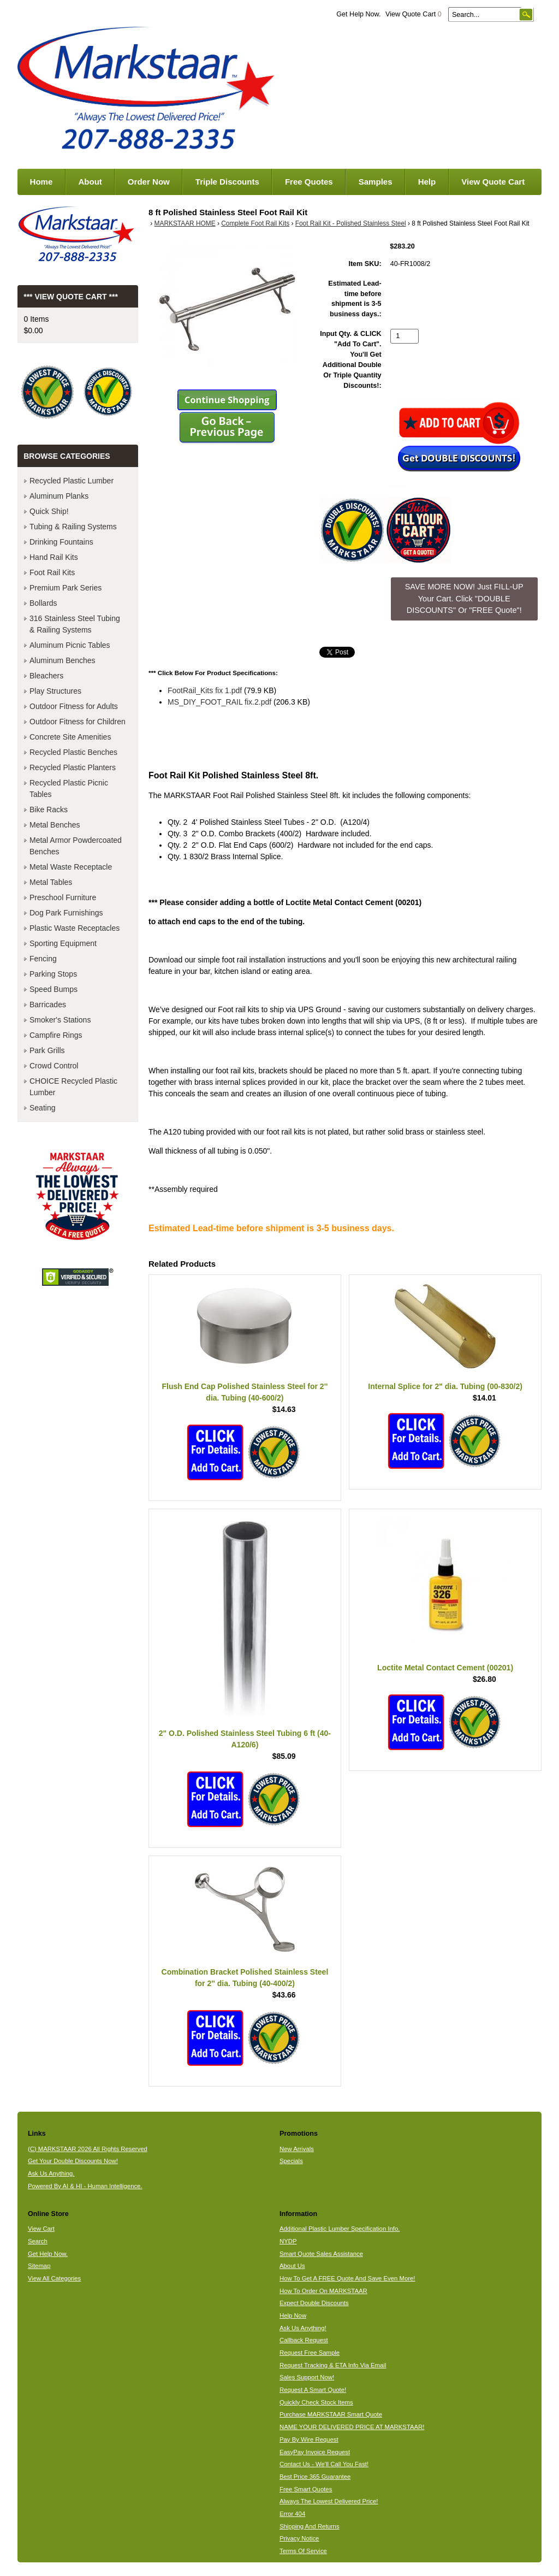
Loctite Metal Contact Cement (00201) (445, 1667)
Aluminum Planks (58, 496)
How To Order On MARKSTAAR (323, 2291)
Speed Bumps (53, 989)
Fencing (43, 958)
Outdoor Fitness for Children (77, 721)
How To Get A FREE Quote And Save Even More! (347, 2278)
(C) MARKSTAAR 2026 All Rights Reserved (87, 2149)
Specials (291, 2161)
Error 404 (292, 2513)
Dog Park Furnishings (66, 912)
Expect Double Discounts (314, 2303)
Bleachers (46, 675)
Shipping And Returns (310, 2526)
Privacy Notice (299, 2538)
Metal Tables (50, 882)
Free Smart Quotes (306, 2489)
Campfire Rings (55, 1035)
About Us (292, 2265)
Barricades (47, 1004)
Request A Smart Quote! (313, 2389)
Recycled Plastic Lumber (71, 480)
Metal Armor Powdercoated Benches (75, 846)
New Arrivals (297, 2149)
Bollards (43, 603)
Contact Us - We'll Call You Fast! (324, 2464)
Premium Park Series (65, 587)
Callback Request (304, 2340)
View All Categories (54, 2278)
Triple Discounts (227, 181)
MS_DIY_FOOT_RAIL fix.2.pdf (219, 702)
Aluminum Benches (62, 660)
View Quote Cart (413, 14)
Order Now (149, 181)
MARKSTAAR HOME (185, 223)
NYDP (288, 2241)
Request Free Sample (310, 2352)
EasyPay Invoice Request (315, 2452)
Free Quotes (309, 181)
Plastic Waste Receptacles (74, 928)
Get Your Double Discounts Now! (73, 2161)
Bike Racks (48, 809)
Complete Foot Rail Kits (255, 223)
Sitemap (39, 2265)
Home (41, 181)
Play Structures (55, 691)
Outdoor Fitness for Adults (73, 706)
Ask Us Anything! (303, 2328)
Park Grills (47, 1050)
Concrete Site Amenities (70, 736)
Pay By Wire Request (309, 2439)
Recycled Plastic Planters (72, 767)
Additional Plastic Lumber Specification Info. (340, 2228)
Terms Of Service (303, 2551)
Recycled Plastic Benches (73, 752)
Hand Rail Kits (53, 557)
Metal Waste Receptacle (70, 866)
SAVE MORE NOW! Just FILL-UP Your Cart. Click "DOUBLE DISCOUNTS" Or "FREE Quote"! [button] (464, 598)
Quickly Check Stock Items (316, 2402)
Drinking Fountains (61, 541)
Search (37, 2241)
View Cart (41, 2228)
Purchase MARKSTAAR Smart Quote (331, 2414)
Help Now (293, 2315)
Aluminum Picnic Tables (69, 645)
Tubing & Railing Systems (73, 526)
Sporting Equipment (63, 943)
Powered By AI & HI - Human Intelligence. (85, 2186)
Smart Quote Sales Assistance (321, 2253)
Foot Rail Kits (52, 572)
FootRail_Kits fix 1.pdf (205, 690)
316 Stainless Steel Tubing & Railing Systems (74, 624)
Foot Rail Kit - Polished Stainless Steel (350, 223)
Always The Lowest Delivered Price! (329, 2501)
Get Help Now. (358, 14)
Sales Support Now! (307, 2377)
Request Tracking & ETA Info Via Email (333, 2365)
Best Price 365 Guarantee (315, 2476)
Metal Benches (54, 824)
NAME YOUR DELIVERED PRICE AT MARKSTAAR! (352, 2427)
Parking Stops (53, 974)
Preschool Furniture (62, 897)
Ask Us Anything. (51, 2173)
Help (427, 181)
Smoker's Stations (60, 1019)
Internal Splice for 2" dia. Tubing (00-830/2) (445, 1386)
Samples (376, 181)
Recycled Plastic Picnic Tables (68, 788)
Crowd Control (53, 1065)
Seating (42, 1107)
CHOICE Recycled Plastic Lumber (73, 1087)
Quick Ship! (49, 511)
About (90, 181)
